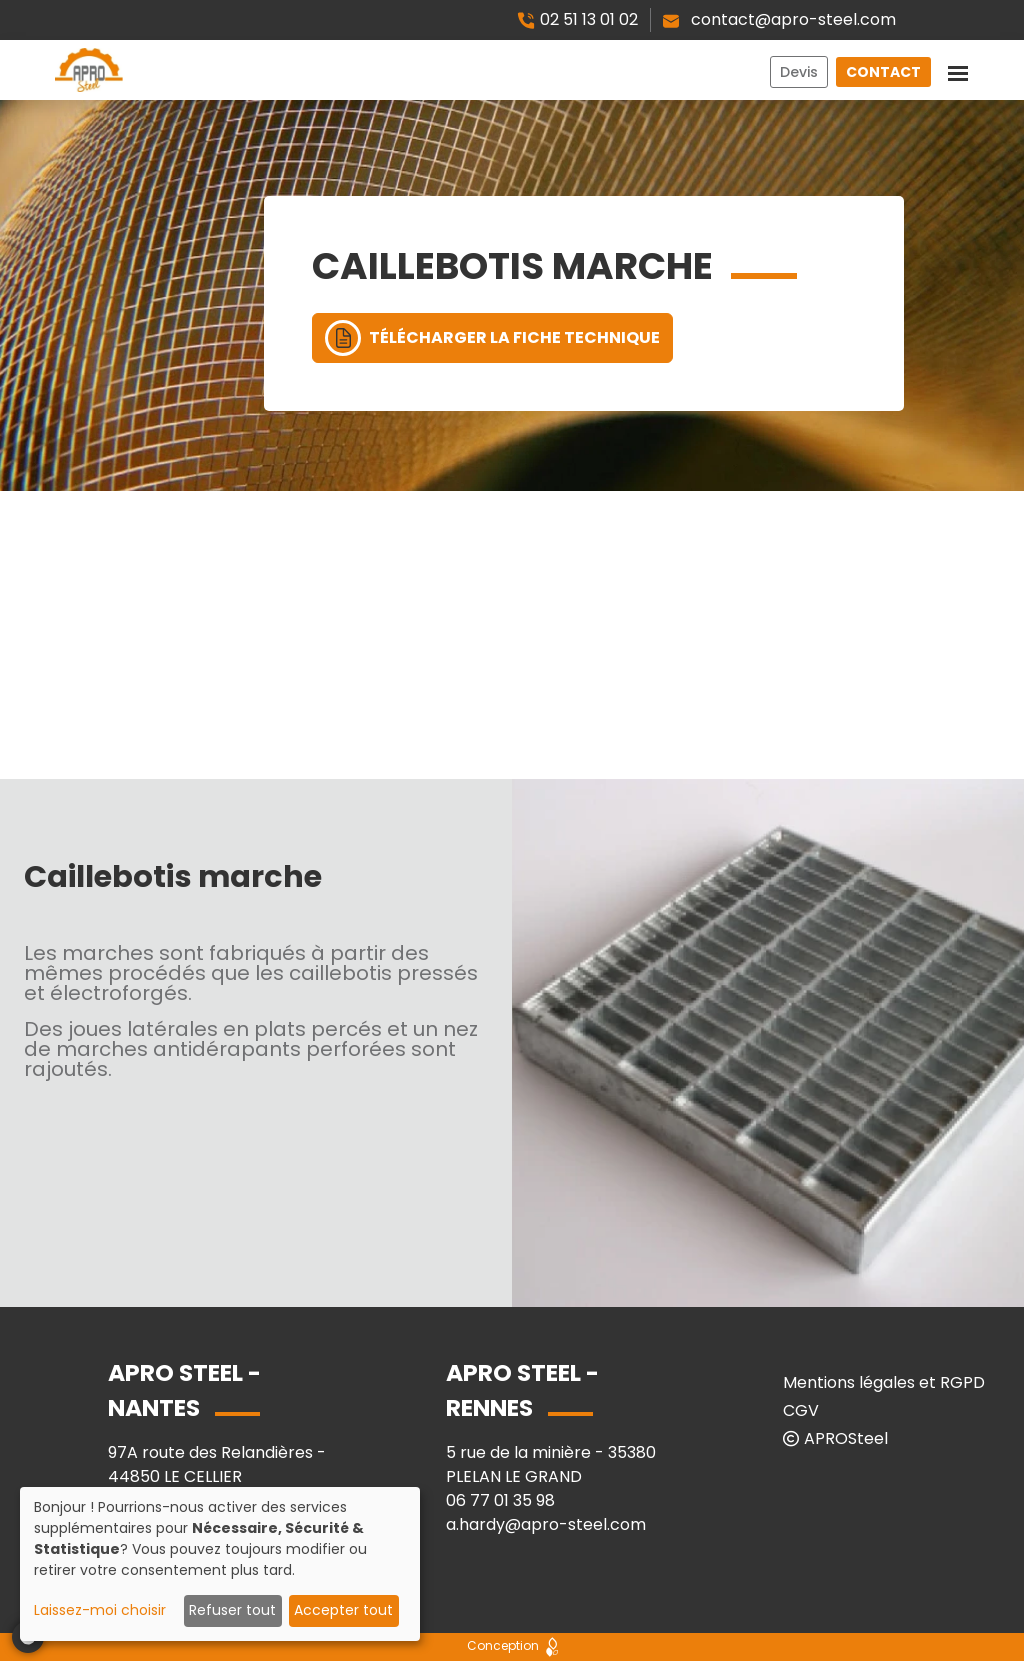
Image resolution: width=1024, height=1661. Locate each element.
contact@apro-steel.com (779, 19)
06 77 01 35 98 (500, 1500)
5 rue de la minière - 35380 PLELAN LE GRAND (551, 1464)
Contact (883, 72)
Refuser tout (232, 1610)
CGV (801, 1410)
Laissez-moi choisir (100, 1610)
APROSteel (835, 1438)
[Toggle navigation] (958, 70)
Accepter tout (343, 1610)
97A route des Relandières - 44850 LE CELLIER (217, 1464)
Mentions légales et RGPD (884, 1382)
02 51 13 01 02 (577, 19)
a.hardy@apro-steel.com (546, 1524)
